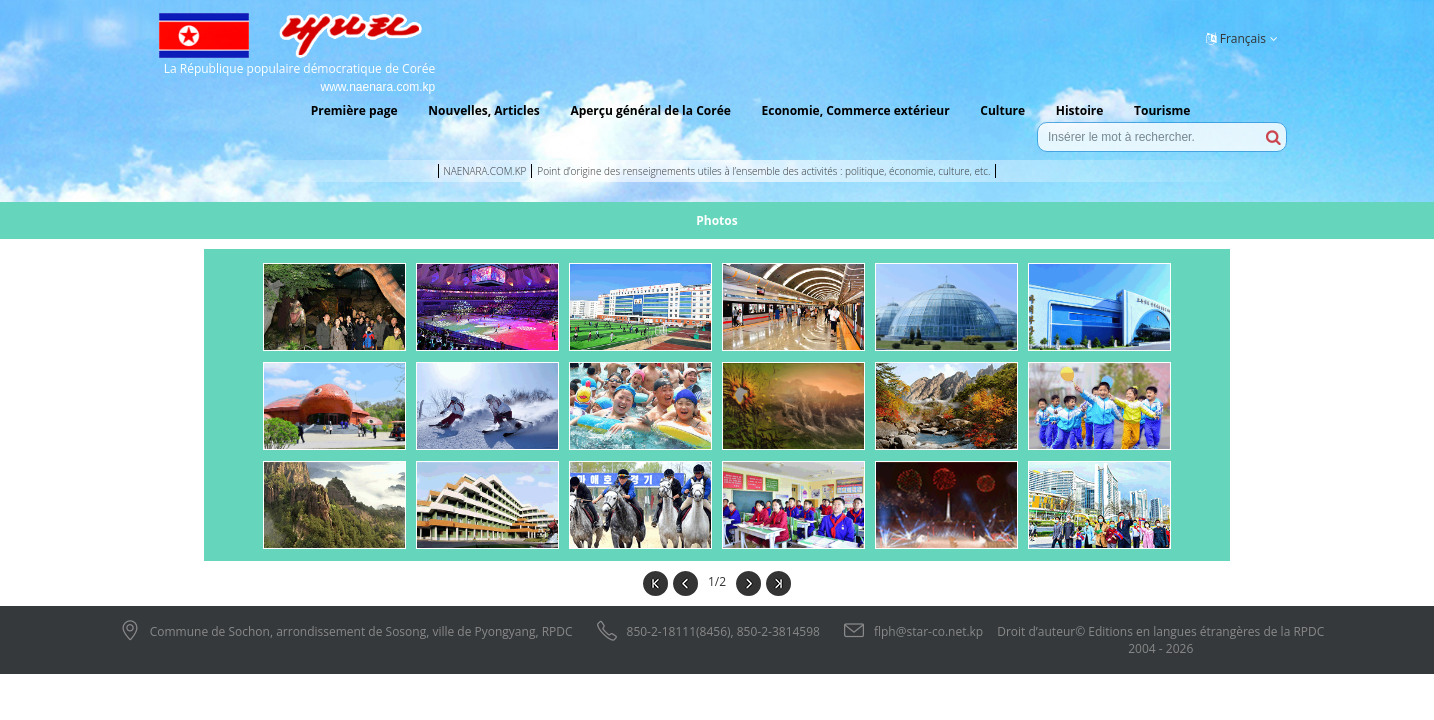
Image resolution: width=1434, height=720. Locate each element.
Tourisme (1162, 110)
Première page (354, 110)
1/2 (717, 581)
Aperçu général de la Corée (650, 110)
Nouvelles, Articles (483, 110)
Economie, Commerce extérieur (855, 110)
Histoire (1080, 110)
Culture (1002, 110)
